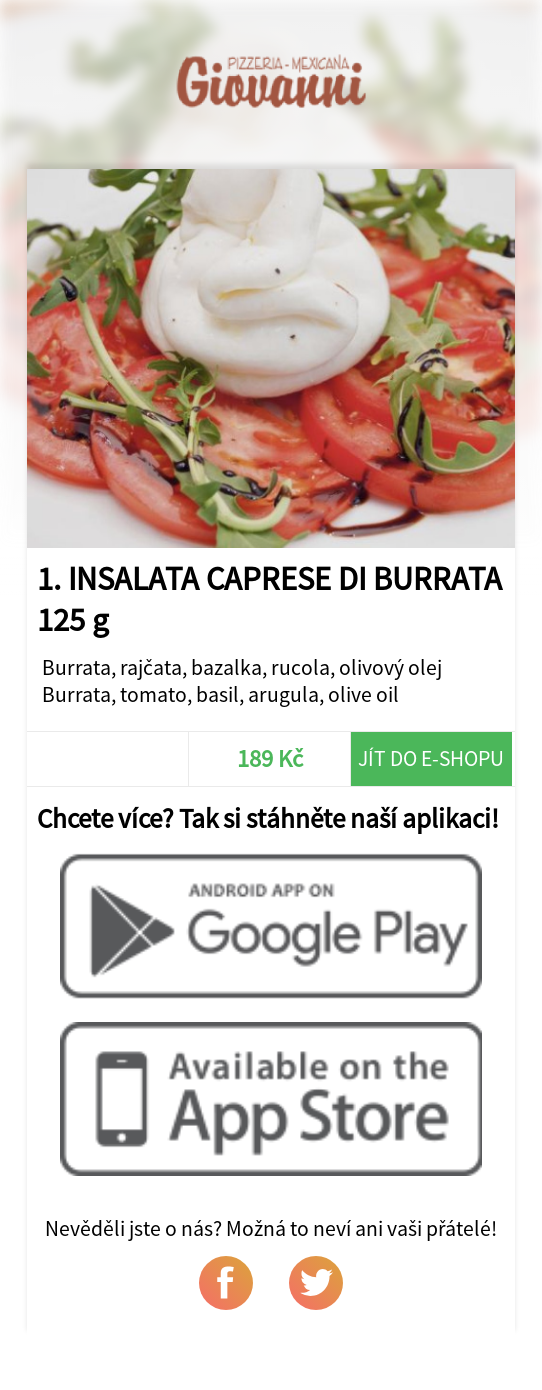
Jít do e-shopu (431, 758)
